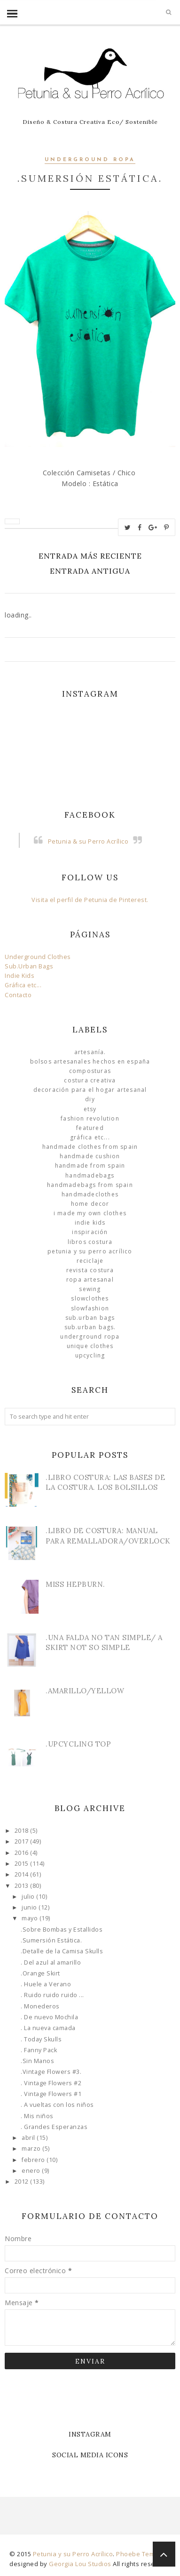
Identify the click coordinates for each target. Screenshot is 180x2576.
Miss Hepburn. (75, 1584)
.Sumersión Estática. (51, 1940)
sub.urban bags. (90, 1327)
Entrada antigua (90, 571)
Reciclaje (90, 1261)
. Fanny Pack (39, 2050)
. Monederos (40, 2006)
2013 (23, 1886)
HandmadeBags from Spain (90, 1185)
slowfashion (90, 1308)
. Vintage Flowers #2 (51, 2083)
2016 (23, 1853)
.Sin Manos (37, 2061)
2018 (23, 1831)
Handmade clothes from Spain (90, 1147)
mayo (30, 1918)
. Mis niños (37, 2116)
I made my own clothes (90, 1213)
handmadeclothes (90, 1194)
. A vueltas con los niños (57, 2105)
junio (30, 1907)
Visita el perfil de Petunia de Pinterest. (90, 900)
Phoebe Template (143, 2554)
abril (29, 2138)
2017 (23, 1841)
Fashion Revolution (90, 1118)
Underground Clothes (38, 957)
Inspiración (90, 1232)
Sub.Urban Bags (29, 966)
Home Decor (90, 1204)
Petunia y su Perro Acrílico (89, 1251)
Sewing (90, 1289)
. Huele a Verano (46, 1984)
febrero (34, 2160)
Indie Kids (19, 976)
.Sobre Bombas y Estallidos (61, 1930)
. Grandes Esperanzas (54, 2127)
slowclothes (90, 1298)
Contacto (18, 995)
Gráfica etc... (23, 985)
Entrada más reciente (90, 556)
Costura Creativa (90, 1080)
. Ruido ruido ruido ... (52, 1995)
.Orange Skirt (40, 1973)
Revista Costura (90, 1270)
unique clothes (90, 1346)
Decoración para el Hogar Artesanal (90, 1090)
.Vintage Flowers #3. (51, 2072)
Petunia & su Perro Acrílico (88, 841)
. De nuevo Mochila (49, 2017)
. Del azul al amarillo (51, 1962)
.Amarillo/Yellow (85, 1690)
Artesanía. (90, 1052)
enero (32, 2171)
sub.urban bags (90, 1318)
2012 (23, 2182)
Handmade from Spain (90, 1166)
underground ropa (90, 160)
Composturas (90, 1071)
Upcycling (90, 1355)
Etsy (90, 1109)
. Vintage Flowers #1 (51, 2094)
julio (29, 1897)
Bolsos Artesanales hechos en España (90, 1061)
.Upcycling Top (78, 1743)
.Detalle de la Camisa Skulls (62, 1951)
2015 (23, 1864)
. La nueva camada (48, 2028)
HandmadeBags (89, 1175)
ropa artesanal (90, 1280)
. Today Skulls (41, 2039)
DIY (90, 1099)
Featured (90, 1128)
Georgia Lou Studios (80, 2564)
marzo (32, 2149)
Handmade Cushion (90, 1156)
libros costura (90, 1242)
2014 (23, 1874)
